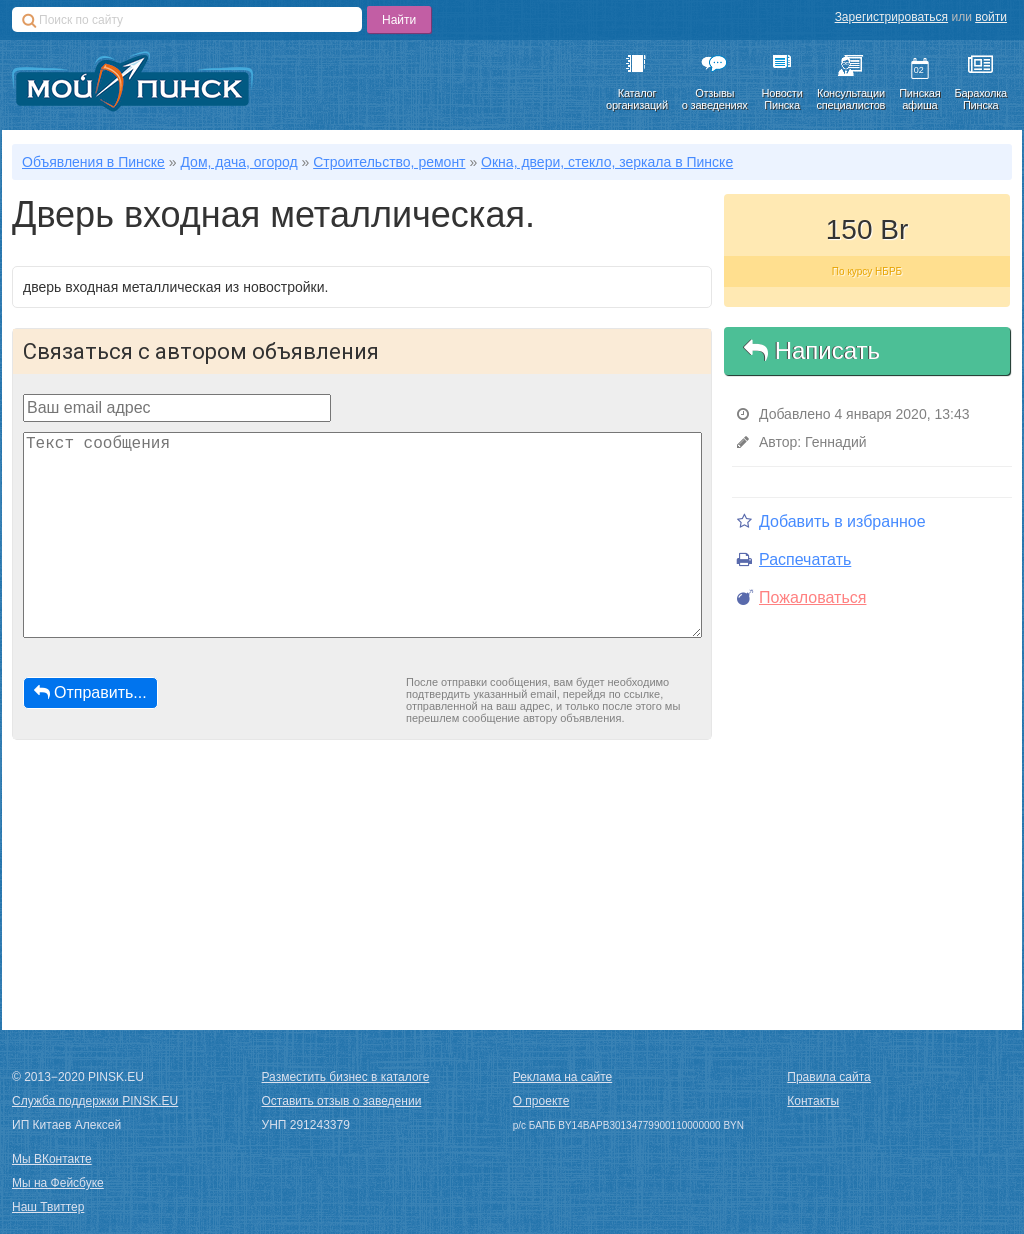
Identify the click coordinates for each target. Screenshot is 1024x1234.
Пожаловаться (801, 597)
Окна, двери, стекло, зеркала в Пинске (607, 162)
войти (991, 17)
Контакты (813, 1101)
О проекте (541, 1101)
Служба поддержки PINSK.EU (95, 1101)
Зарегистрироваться (891, 17)
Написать (812, 350)
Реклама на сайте (563, 1077)
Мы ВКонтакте (52, 1159)
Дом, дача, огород (238, 162)
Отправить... (90, 692)
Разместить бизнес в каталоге (346, 1077)
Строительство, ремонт (389, 162)
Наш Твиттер (48, 1207)
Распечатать (794, 559)
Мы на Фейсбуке (58, 1183)
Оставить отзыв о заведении (342, 1101)
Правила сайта (828, 1077)
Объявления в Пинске (93, 162)
